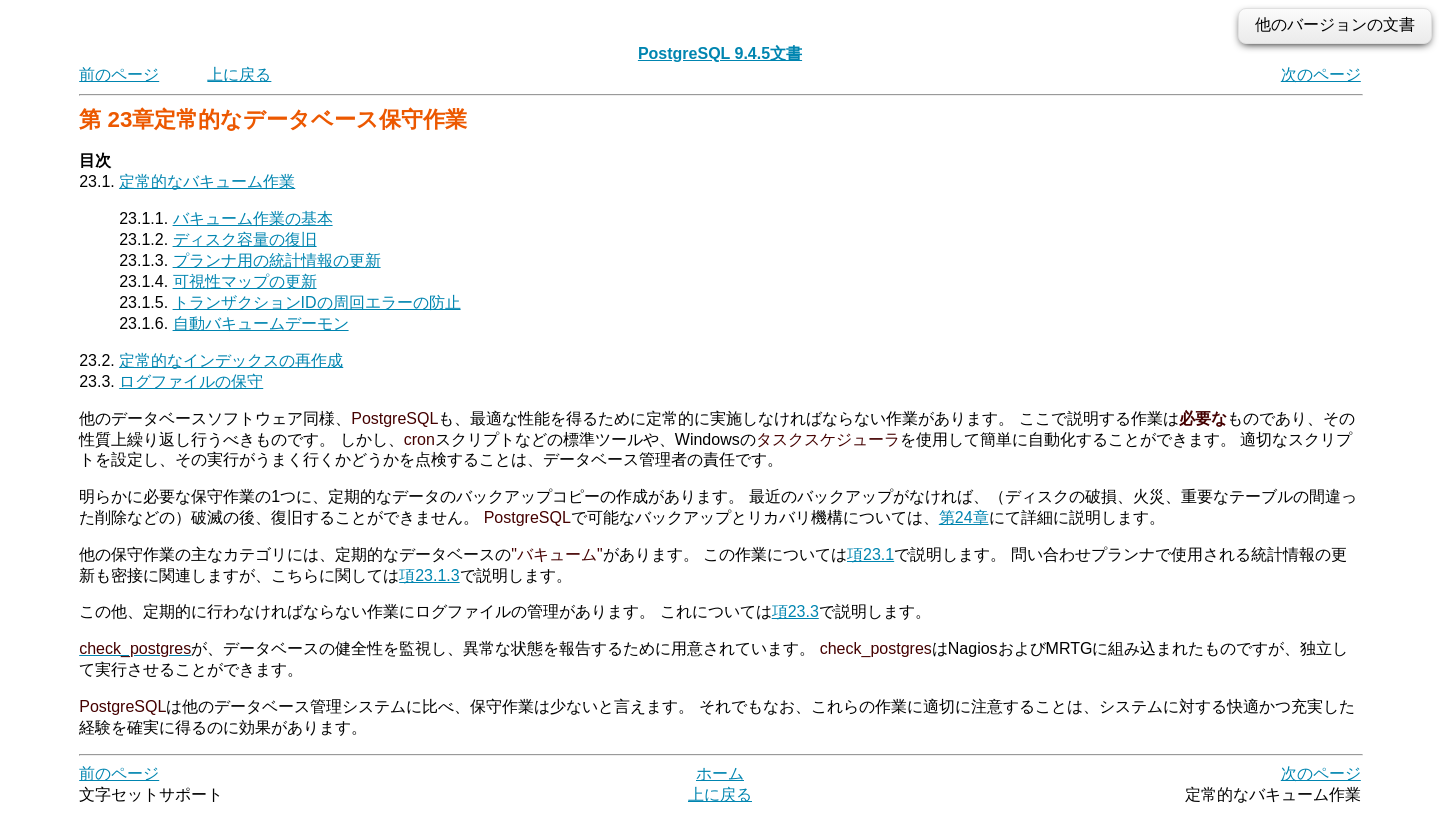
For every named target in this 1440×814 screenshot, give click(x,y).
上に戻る (239, 74)
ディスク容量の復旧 (245, 239)
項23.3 (795, 611)
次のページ (1321, 74)
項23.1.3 (429, 575)
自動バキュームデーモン (261, 323)
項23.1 (870, 554)
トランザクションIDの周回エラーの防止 (317, 302)
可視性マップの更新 (245, 281)
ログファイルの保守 (191, 381)
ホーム (720, 773)
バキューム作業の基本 (253, 218)
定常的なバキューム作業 (207, 181)
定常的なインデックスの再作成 (231, 360)
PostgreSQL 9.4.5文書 (720, 53)
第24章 (964, 517)
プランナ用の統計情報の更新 (277, 260)
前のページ (119, 74)
